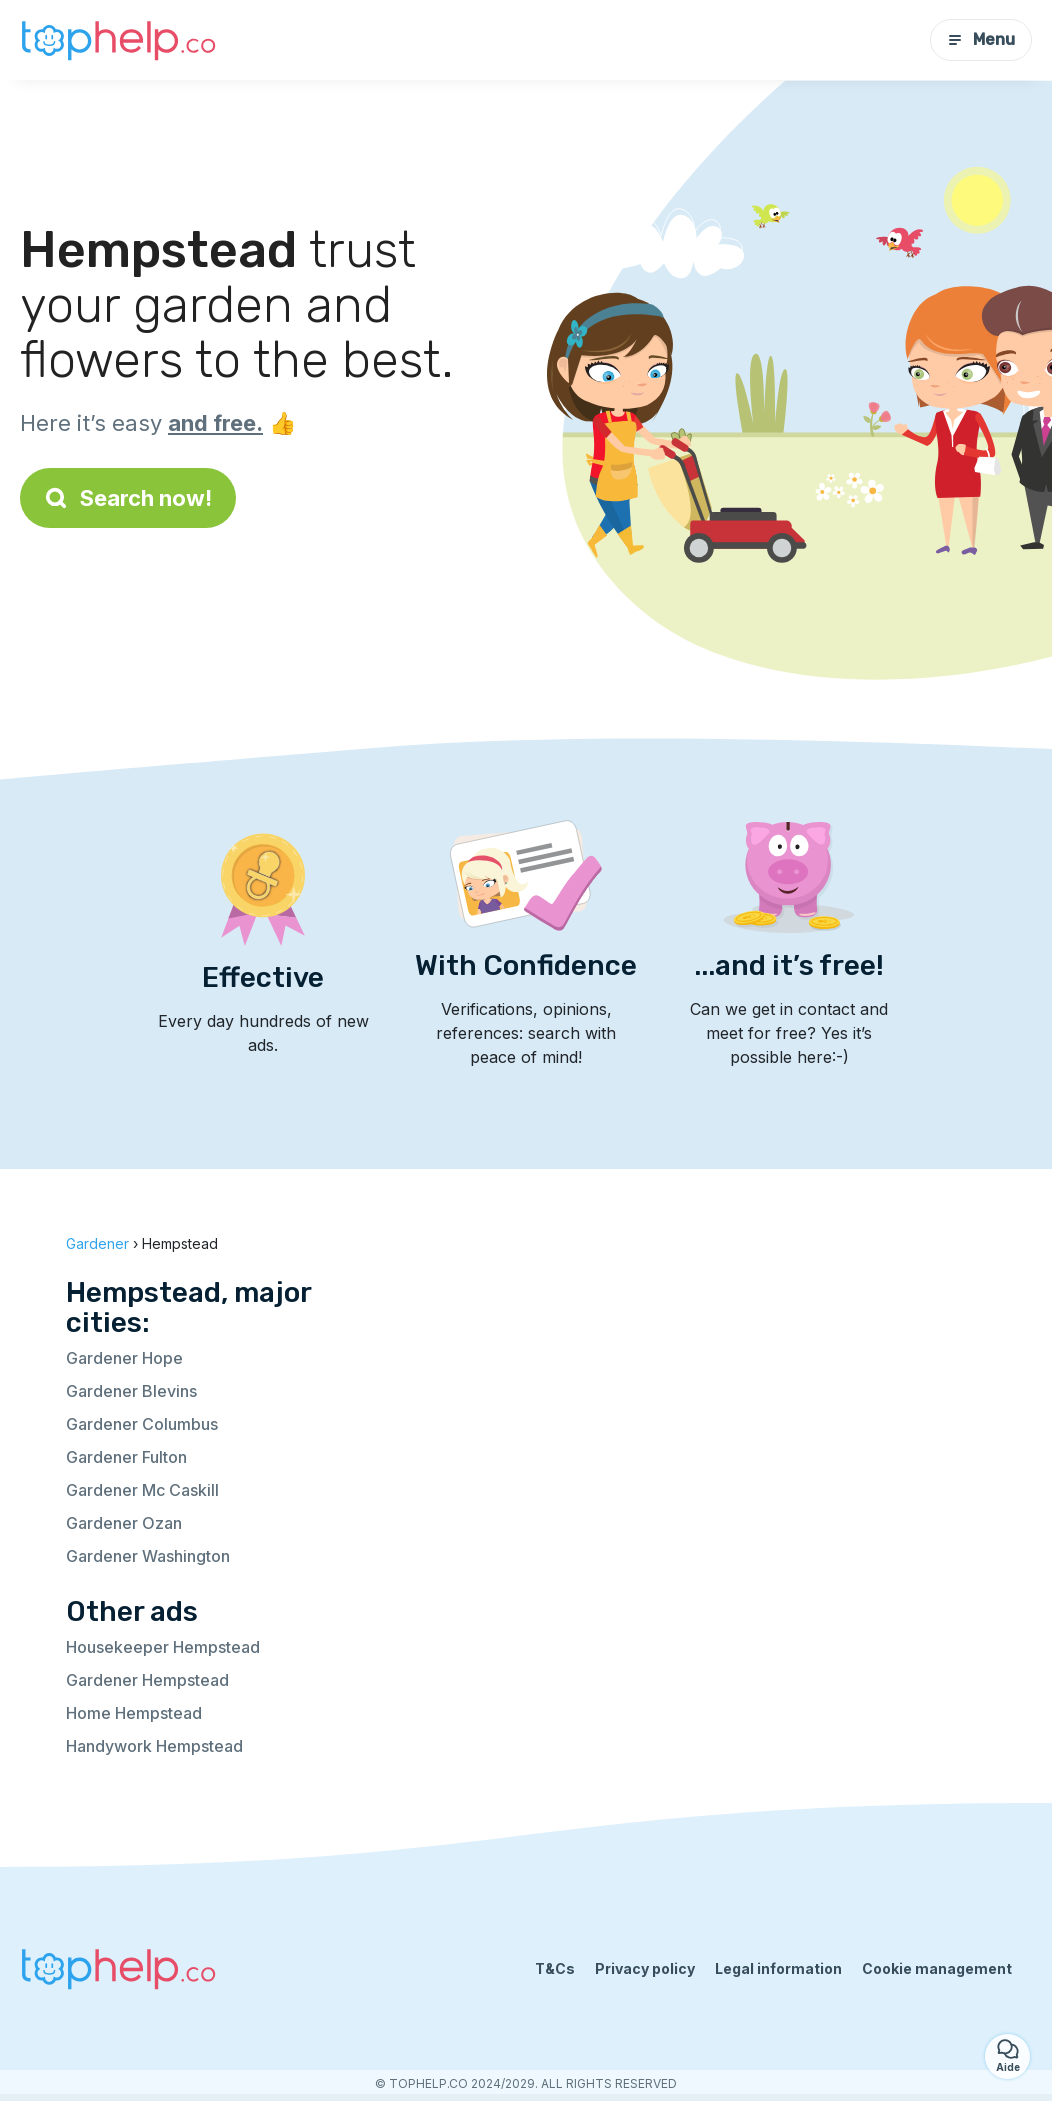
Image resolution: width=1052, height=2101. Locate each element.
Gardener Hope (124, 1358)
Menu (981, 39)
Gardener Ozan (124, 1523)
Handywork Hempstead (154, 1746)
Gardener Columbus (142, 1424)
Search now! (128, 498)
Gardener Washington (148, 1556)
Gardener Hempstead (147, 1680)
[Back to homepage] (120, 40)
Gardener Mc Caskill (142, 1490)
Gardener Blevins (131, 1391)
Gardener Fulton (126, 1457)
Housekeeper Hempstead (163, 1647)
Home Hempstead (134, 1713)
